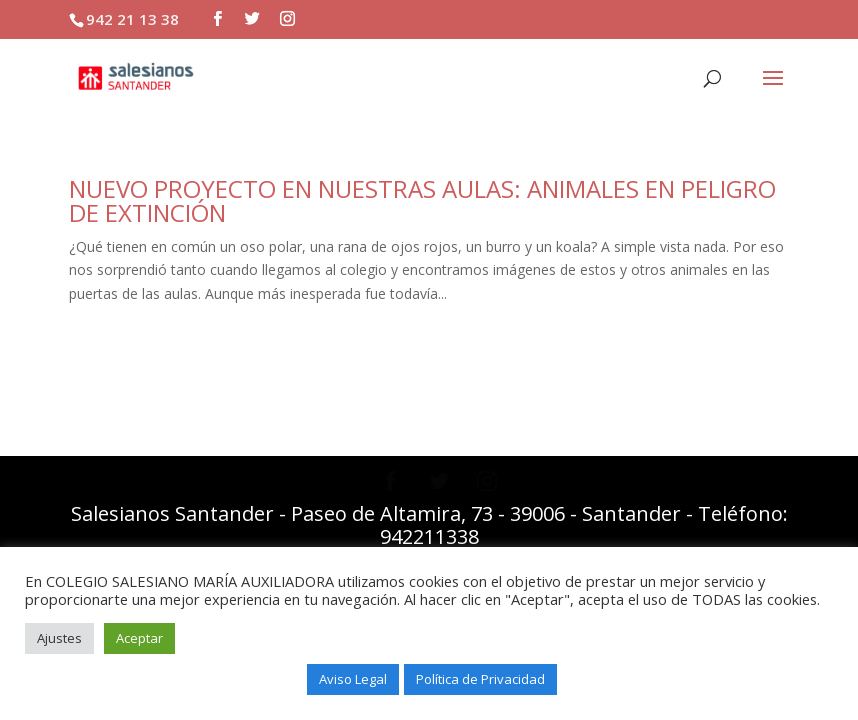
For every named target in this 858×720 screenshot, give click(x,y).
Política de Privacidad (480, 679)
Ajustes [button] (59, 638)
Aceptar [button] (139, 638)
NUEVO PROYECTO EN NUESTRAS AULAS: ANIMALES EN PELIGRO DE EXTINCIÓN (422, 200)
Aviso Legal (353, 679)
